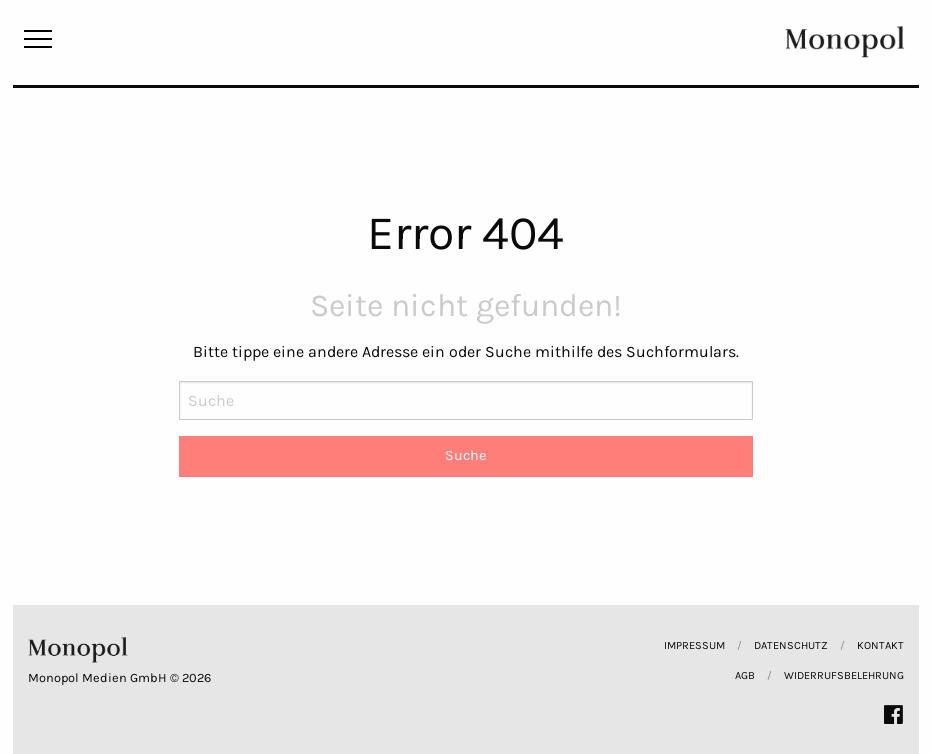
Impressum (694, 645)
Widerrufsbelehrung (844, 675)
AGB (745, 675)
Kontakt (880, 645)
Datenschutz (791, 645)
